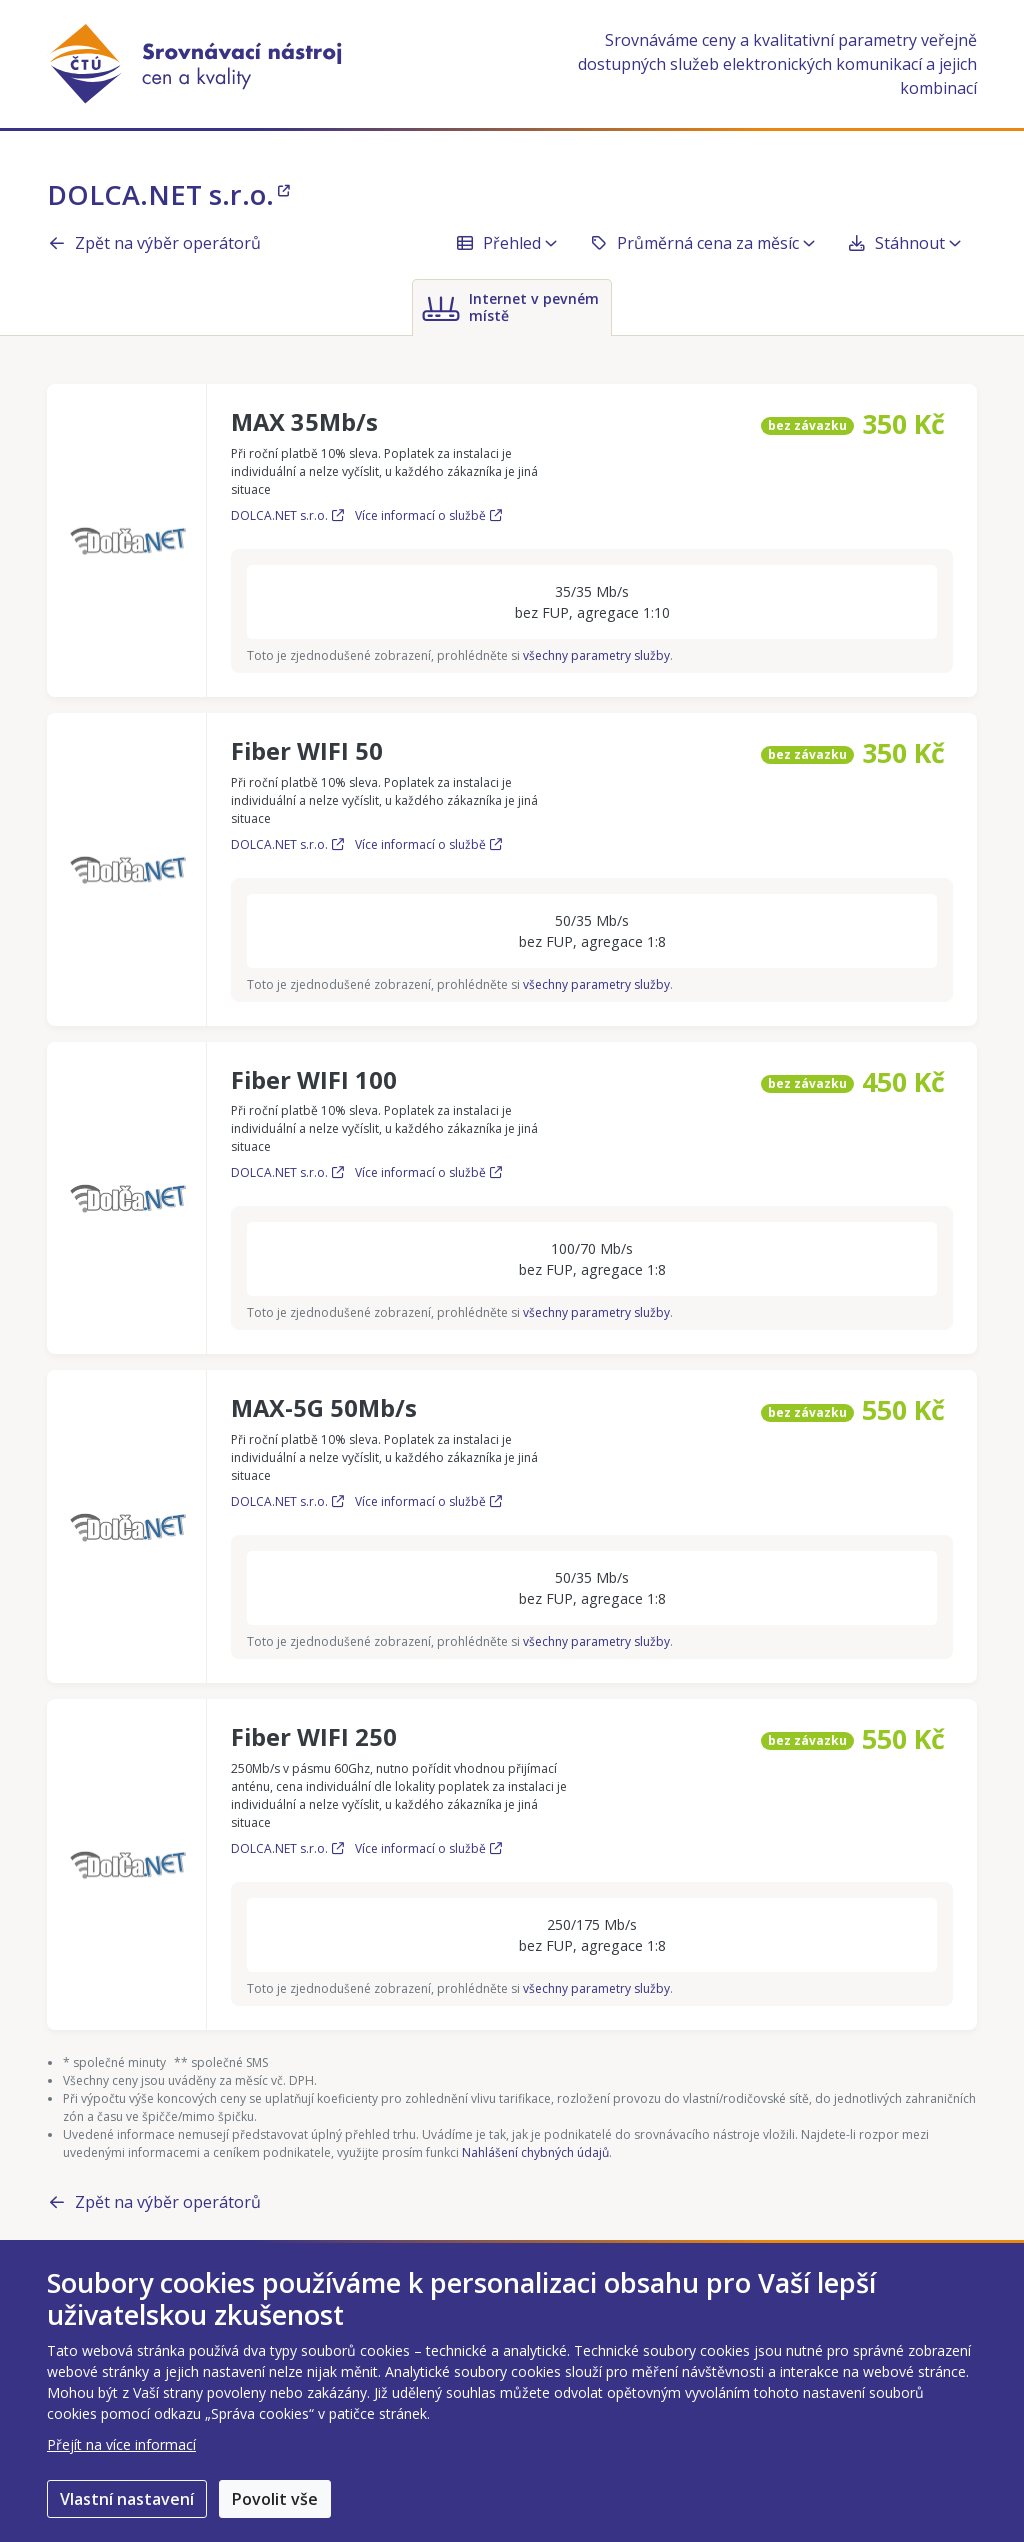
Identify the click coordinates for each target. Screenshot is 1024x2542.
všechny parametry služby (596, 655)
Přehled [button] (506, 243)
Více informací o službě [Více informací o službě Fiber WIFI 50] (428, 844)
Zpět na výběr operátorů (154, 243)
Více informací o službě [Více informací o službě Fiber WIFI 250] (428, 1848)
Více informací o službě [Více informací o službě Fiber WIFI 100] (428, 1172)
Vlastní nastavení (127, 2499)
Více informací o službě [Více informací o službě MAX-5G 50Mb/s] (428, 1501)
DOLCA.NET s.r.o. (168, 194)
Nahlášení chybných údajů (535, 2152)
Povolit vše (275, 2499)
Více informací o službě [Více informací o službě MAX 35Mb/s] (428, 515)
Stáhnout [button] (904, 243)
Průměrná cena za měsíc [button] (702, 243)
